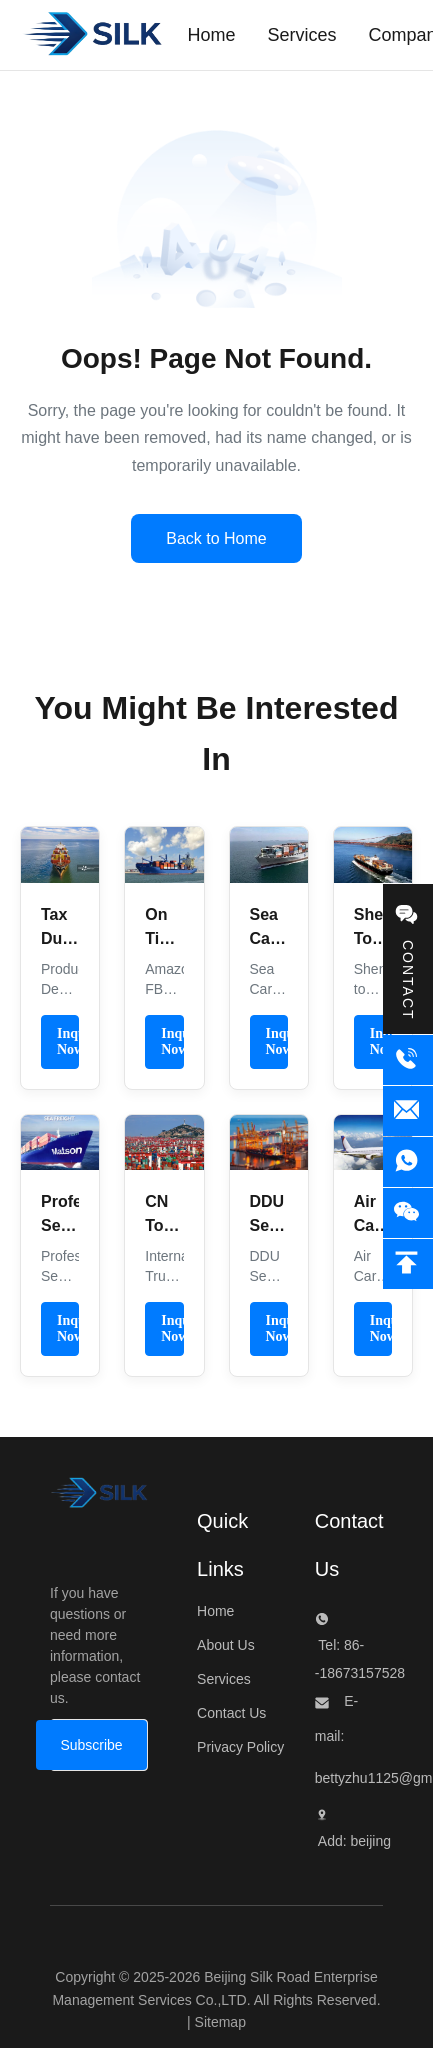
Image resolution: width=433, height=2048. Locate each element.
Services (224, 1679)
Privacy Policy (240, 1747)
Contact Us (231, 1713)
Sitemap (220, 2022)
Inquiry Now (68, 1041)
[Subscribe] (91, 1745)
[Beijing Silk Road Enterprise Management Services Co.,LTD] (99, 1498)
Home (215, 1611)
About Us (226, 1645)
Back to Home (216, 538)
